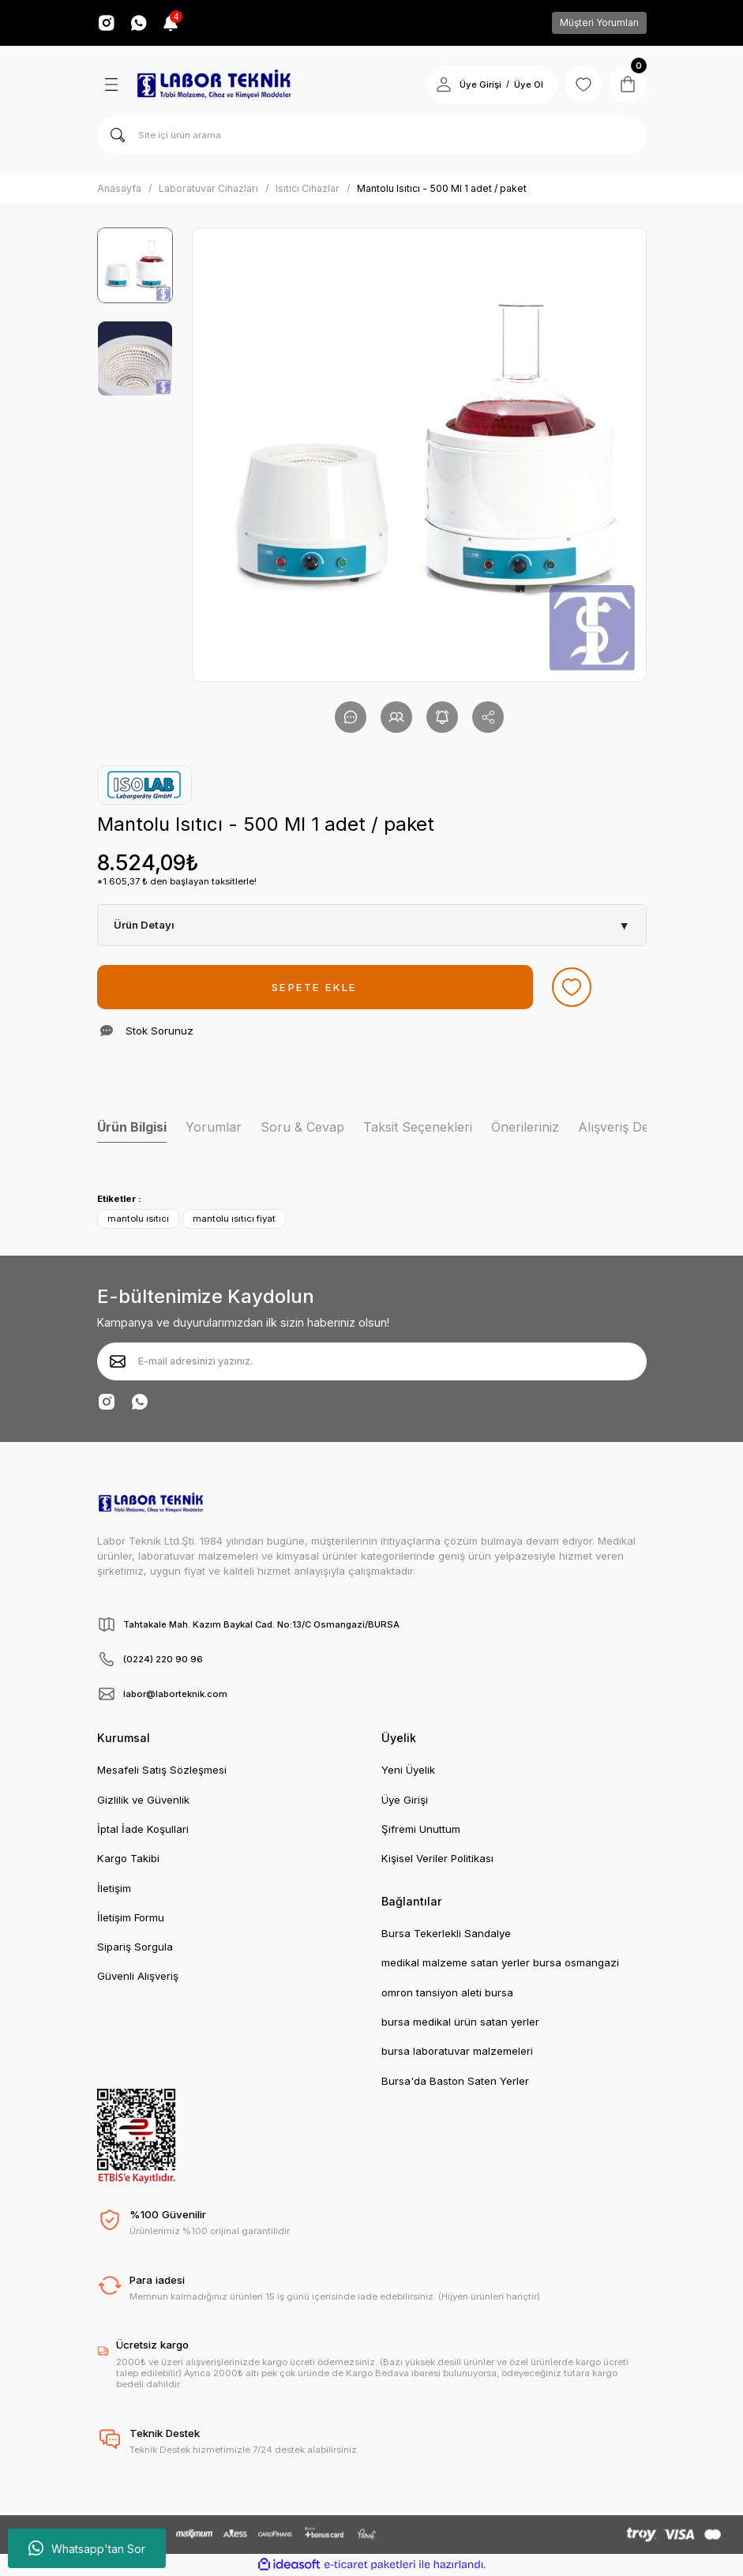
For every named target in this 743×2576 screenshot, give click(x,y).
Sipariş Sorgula (135, 1946)
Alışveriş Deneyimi (632, 1127)
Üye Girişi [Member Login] (480, 84)
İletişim (114, 1888)
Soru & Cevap (302, 1127)
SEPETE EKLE (314, 987)
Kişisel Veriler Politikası (437, 1858)
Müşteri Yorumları (599, 22)
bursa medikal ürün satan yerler (460, 2021)
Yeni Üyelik (408, 1769)
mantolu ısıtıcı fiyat (234, 1218)
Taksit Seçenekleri (417, 1127)
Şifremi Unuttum (420, 1829)
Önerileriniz (525, 1127)
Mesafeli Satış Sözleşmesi (162, 1769)
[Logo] (214, 84)
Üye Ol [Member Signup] (527, 84)
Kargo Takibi (128, 1858)
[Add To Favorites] (571, 987)
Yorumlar (214, 1127)
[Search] (372, 135)
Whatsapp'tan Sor (86, 2548)
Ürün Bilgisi (132, 1127)
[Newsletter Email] (372, 1361)
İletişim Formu (130, 1917)
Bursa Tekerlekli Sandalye (446, 1933)
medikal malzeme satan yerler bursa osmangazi (500, 1962)
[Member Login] (442, 84)
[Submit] (117, 1361)
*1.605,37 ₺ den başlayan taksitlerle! (177, 881)
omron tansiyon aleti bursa (447, 1992)
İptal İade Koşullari (143, 1829)
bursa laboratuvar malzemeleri (457, 2051)
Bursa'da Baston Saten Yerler (455, 2081)
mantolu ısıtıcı (138, 1218)
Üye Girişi (404, 1799)
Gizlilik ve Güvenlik (143, 1799)
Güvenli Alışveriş (137, 1976)
